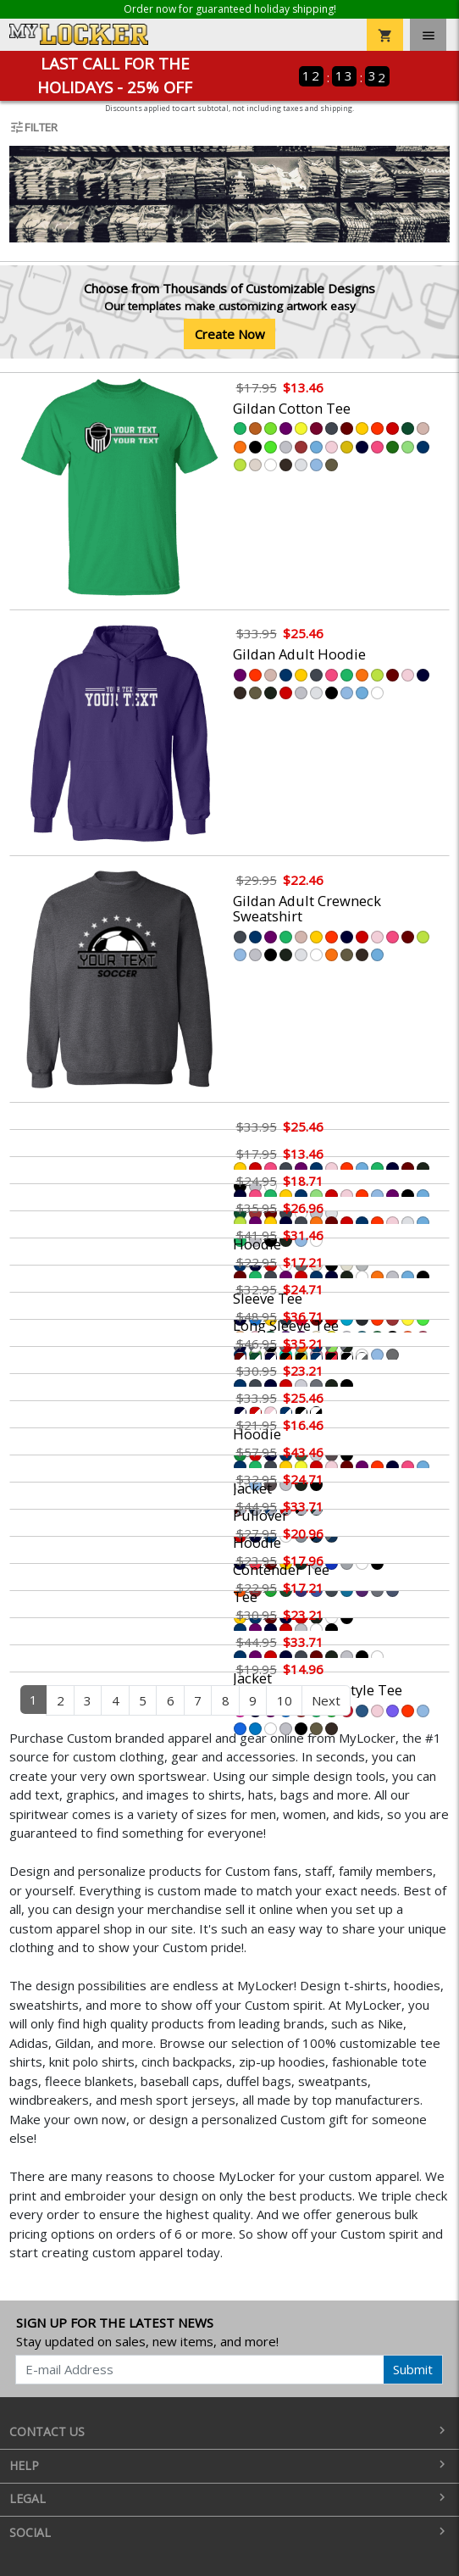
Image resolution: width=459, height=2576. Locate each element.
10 (284, 1700)
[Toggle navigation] (428, 35)
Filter (33, 127)
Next (326, 1700)
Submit (413, 2369)
